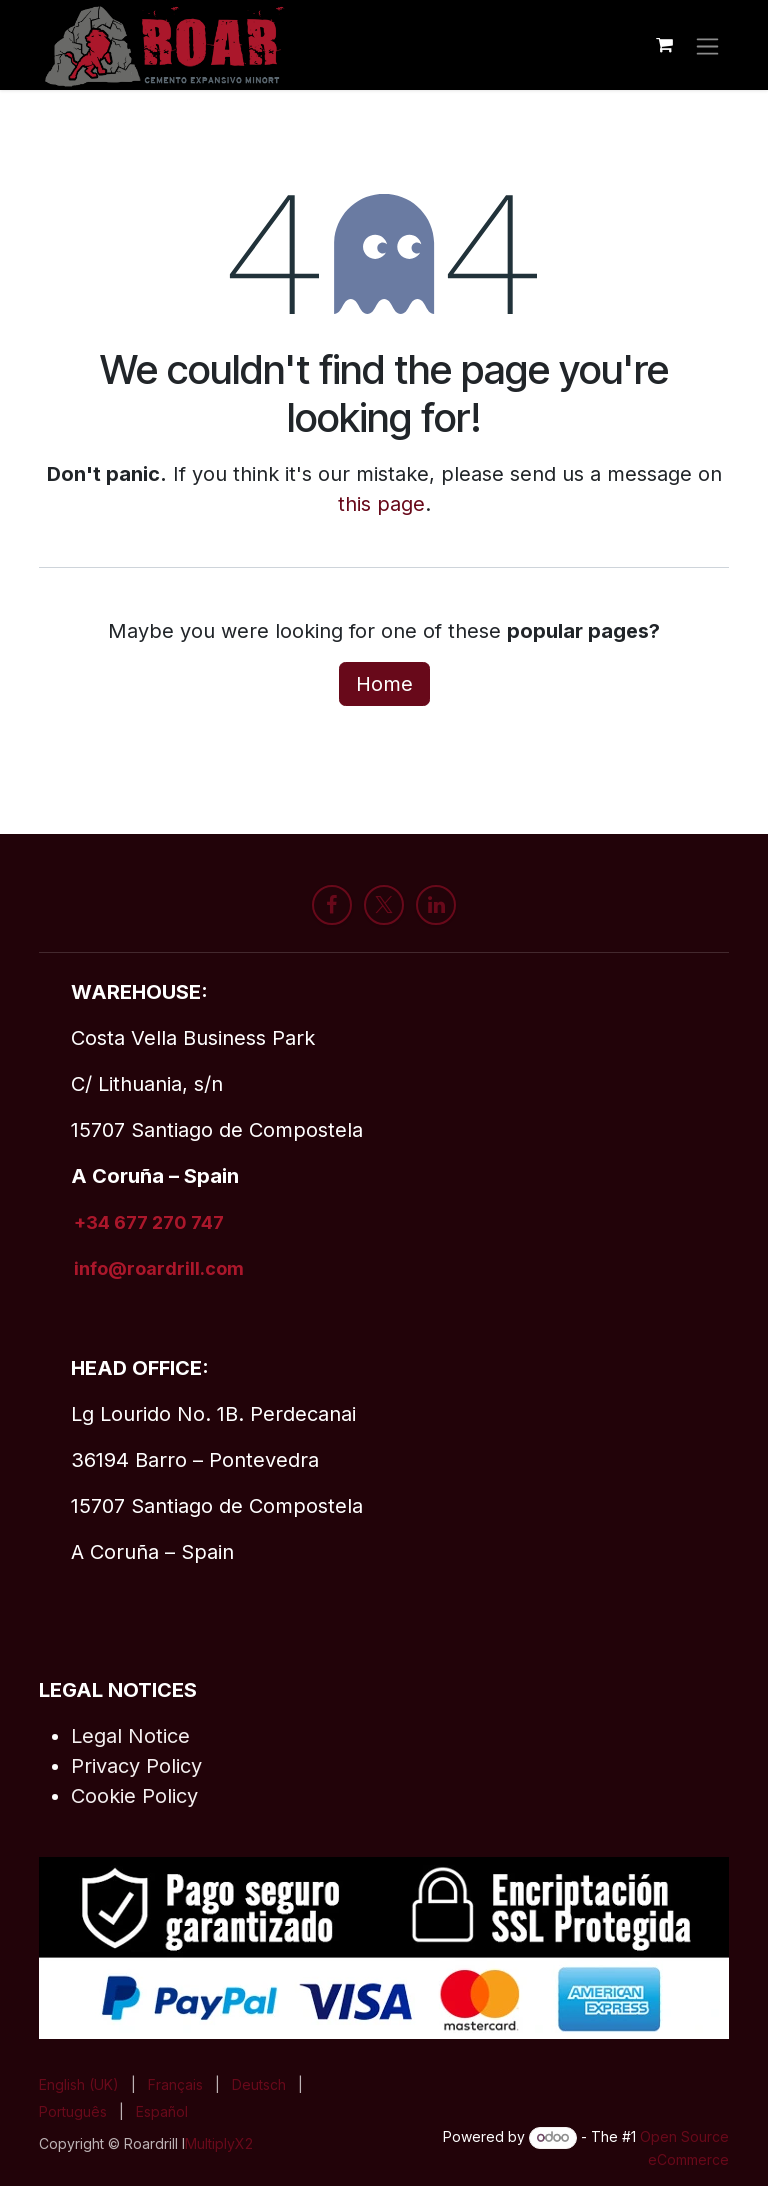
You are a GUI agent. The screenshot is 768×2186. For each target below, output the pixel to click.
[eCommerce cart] (664, 45)
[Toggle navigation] (707, 44)
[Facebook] (332, 905)
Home (384, 684)
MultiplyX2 (219, 2143)
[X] (384, 905)
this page (381, 504)
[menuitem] (79, 2084)
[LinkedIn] (436, 905)
